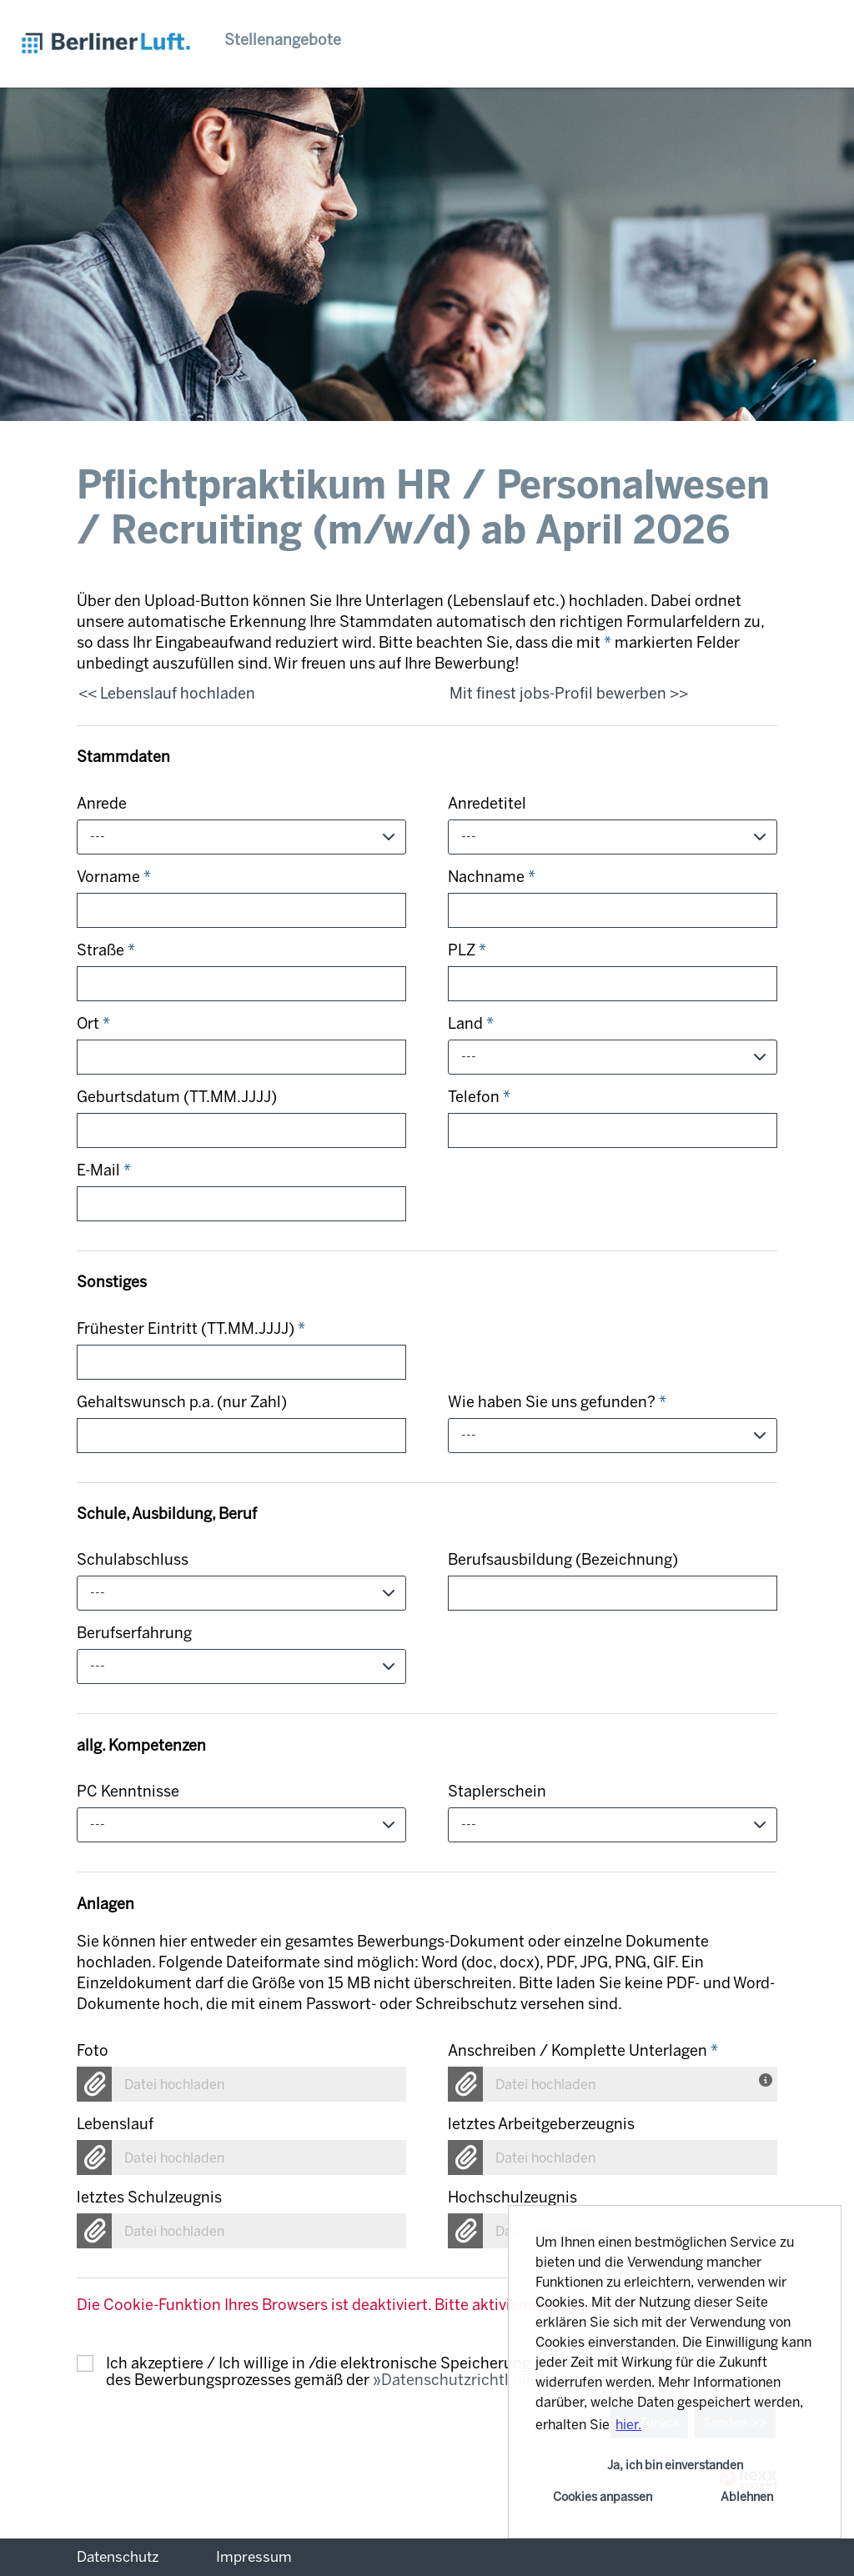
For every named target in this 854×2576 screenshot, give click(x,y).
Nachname (491, 877)
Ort (93, 1024)
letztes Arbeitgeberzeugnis (541, 2124)
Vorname (114, 877)
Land (471, 1024)
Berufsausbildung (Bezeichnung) (563, 1560)
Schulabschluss (132, 1560)
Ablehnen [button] (747, 2496)
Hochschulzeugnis (512, 2197)
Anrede (102, 803)
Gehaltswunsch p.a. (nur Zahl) (182, 1402)
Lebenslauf (115, 2124)
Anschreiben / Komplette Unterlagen (583, 2051)
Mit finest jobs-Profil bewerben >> (569, 693)
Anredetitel (487, 803)
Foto (92, 2051)
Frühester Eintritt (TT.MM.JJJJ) (191, 1329)
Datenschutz (118, 2556)
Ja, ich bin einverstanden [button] (675, 2465)
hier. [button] (628, 2425)
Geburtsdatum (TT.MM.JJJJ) (177, 1097)
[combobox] (241, 836)
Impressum (254, 2556)
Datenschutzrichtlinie (458, 2380)
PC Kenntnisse (128, 1791)
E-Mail (104, 1170)
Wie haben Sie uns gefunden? (557, 1402)
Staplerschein (497, 1791)
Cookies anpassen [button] (602, 2496)
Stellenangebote (282, 40)
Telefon (479, 1097)
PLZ (467, 950)
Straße (106, 950)
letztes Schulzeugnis (149, 2197)
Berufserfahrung (134, 1633)
